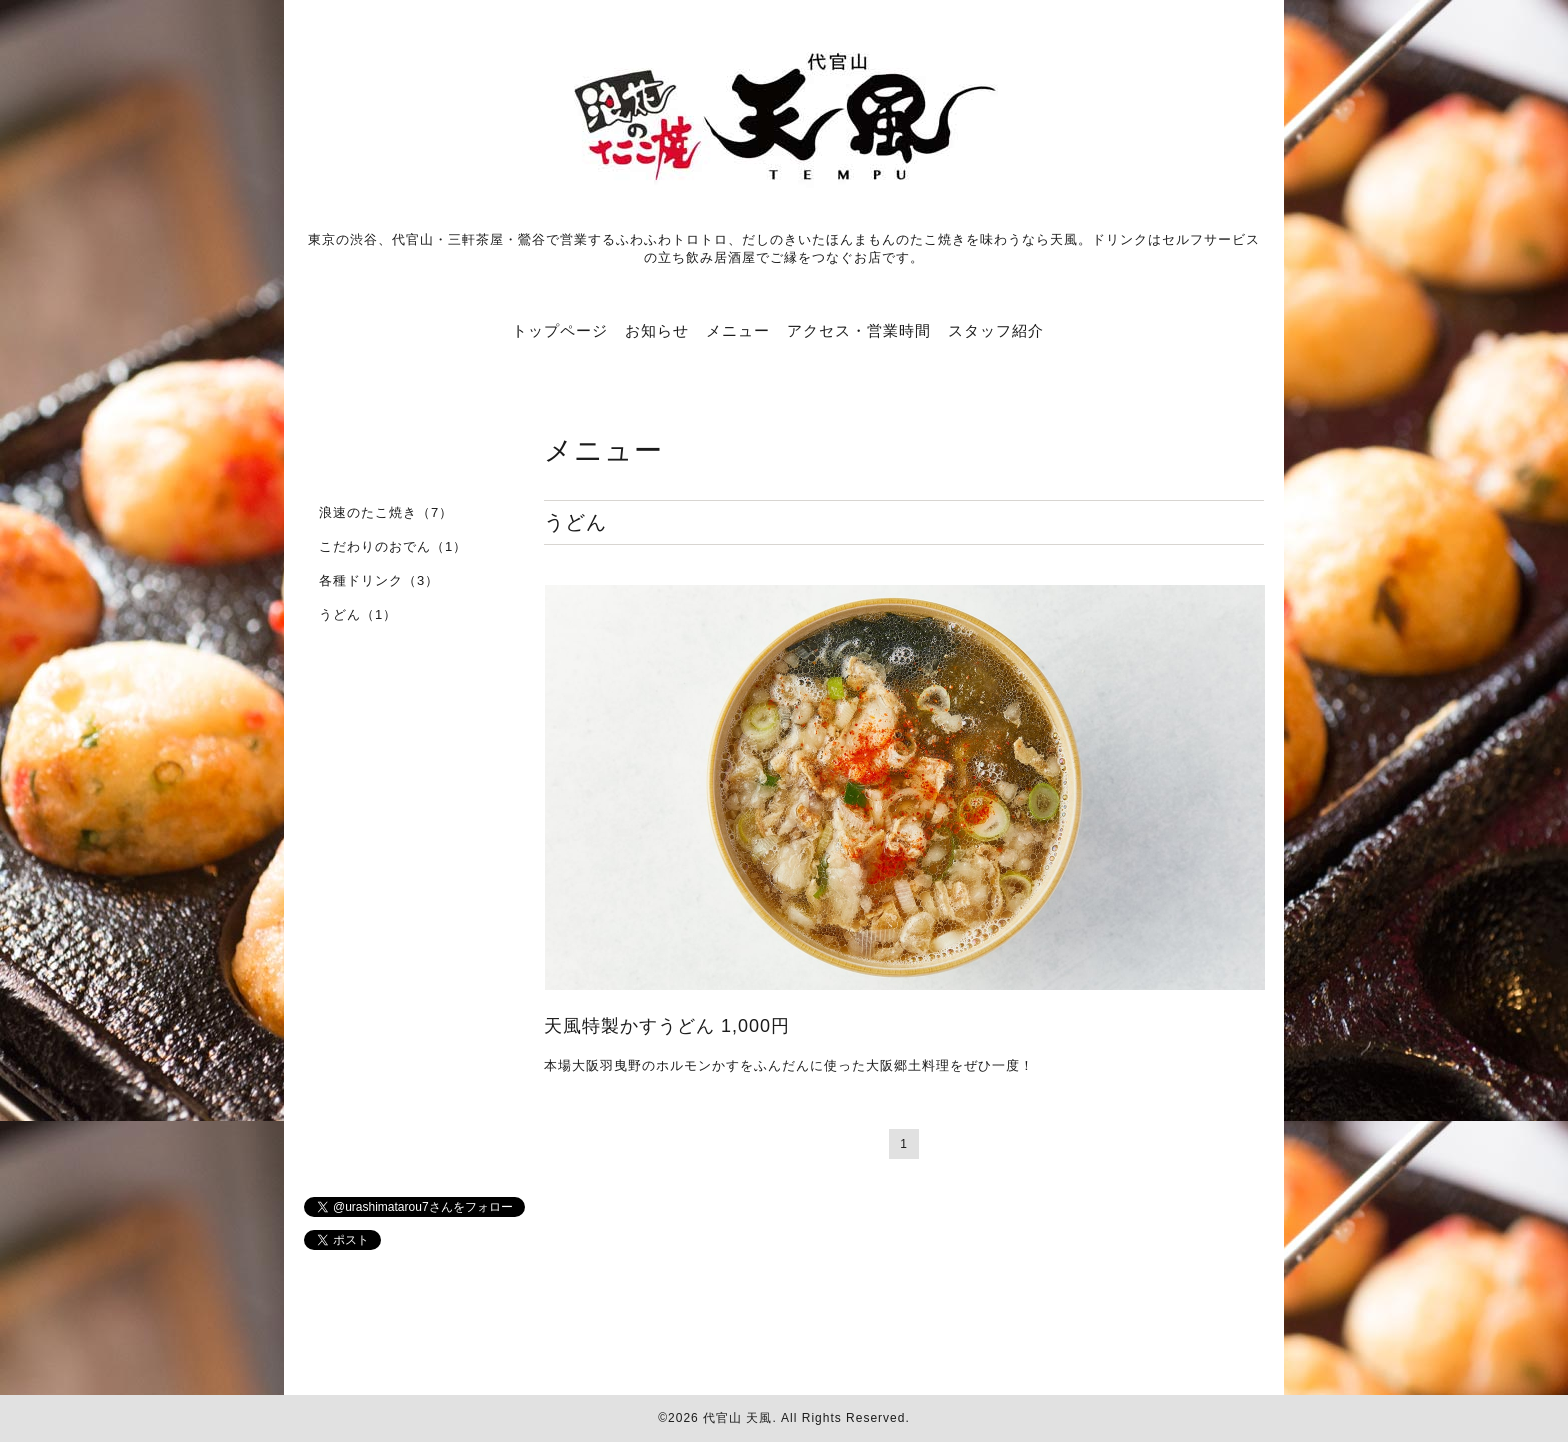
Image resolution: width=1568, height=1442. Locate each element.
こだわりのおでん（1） (393, 546)
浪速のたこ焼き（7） (386, 512)
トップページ (560, 330)
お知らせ (657, 330)
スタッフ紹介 (996, 330)
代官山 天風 (737, 1418)
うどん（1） (358, 614)
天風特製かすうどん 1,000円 (667, 1026)
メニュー (738, 330)
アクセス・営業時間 (859, 330)
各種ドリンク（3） (379, 580)
